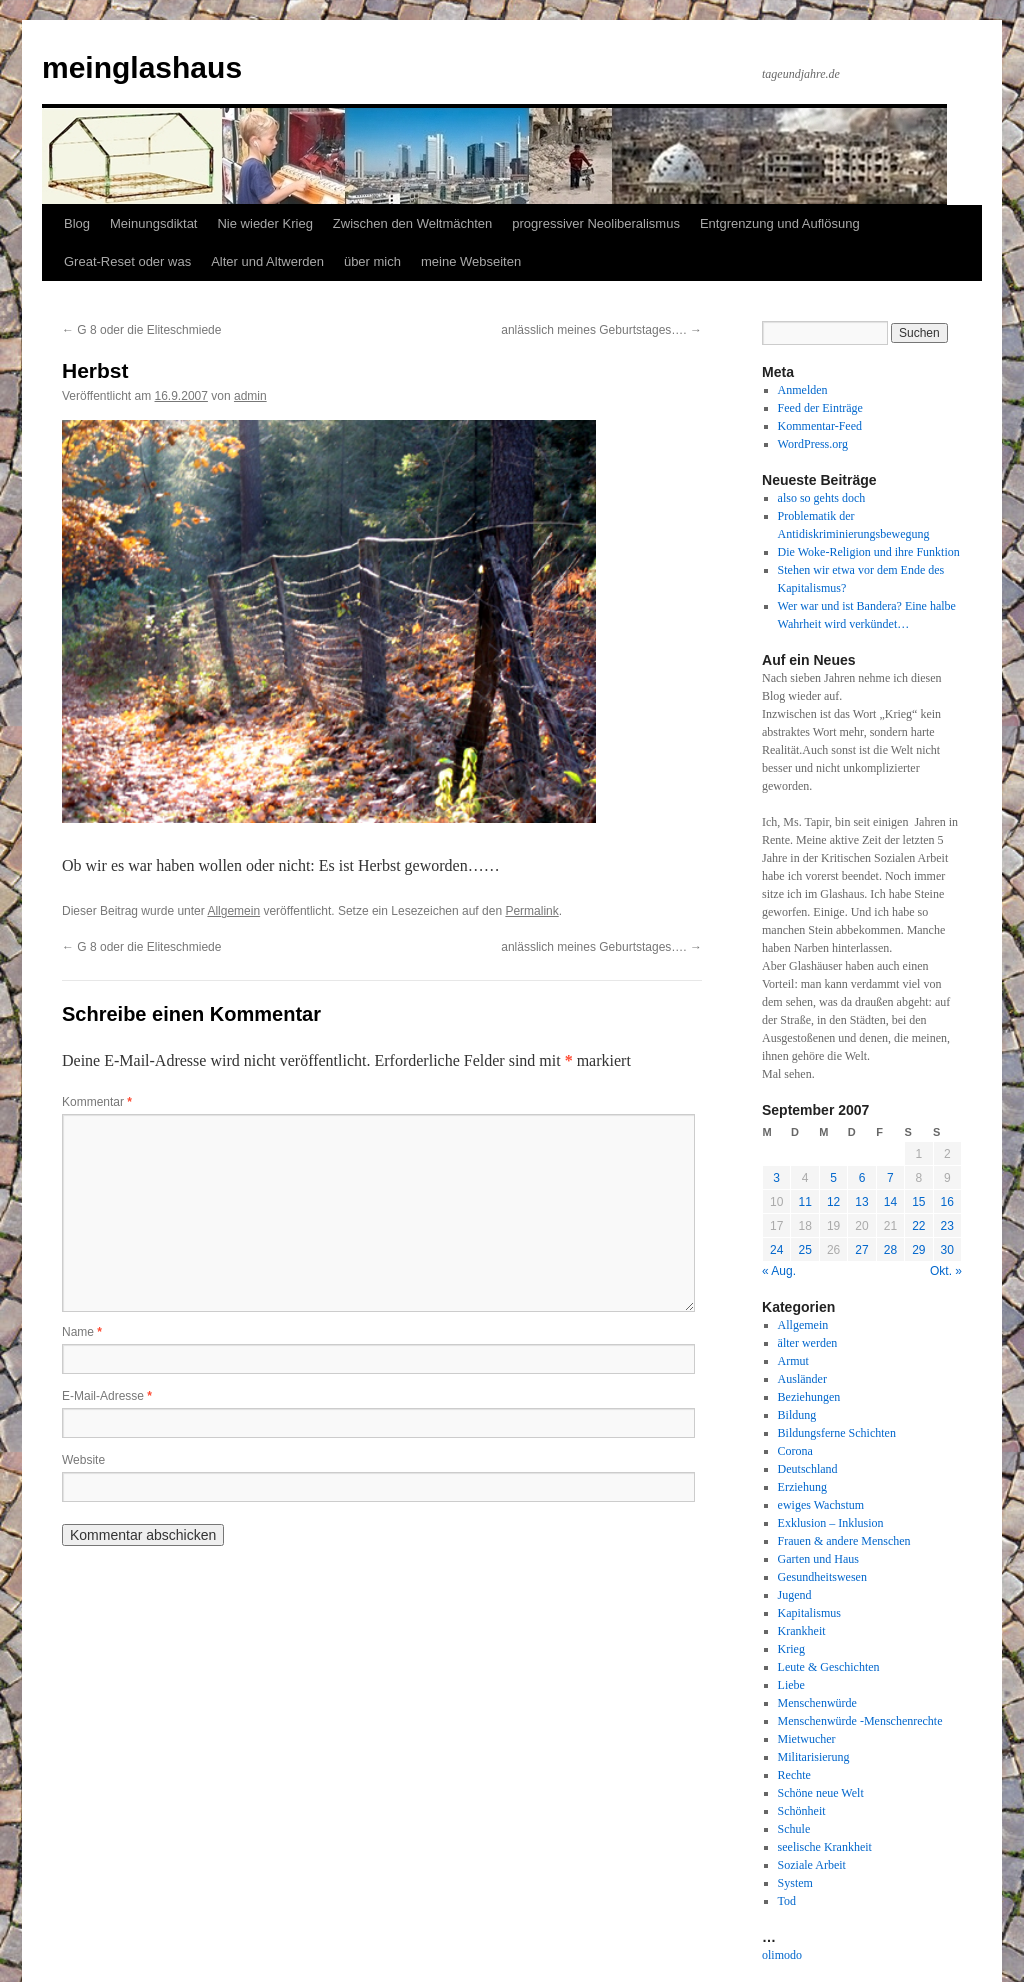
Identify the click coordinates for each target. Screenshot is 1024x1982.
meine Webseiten (471, 261)
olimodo (782, 1955)
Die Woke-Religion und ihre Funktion (869, 552)
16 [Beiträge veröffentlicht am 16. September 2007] (947, 1202)
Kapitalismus (809, 1613)
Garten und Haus (818, 1559)
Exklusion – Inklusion (831, 1523)
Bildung (797, 1415)
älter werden (808, 1343)
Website (83, 1460)
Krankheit (802, 1631)
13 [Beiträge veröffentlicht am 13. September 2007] (861, 1202)
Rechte (794, 1775)
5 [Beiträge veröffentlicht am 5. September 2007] (833, 1178)
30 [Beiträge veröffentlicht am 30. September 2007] (947, 1250)
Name (82, 1332)
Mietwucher (807, 1739)
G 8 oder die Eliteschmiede (141, 330)
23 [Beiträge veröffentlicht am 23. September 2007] (947, 1226)
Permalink (531, 911)
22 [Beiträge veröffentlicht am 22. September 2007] (918, 1226)
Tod (787, 1901)
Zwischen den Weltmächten (412, 223)
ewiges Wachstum (821, 1505)
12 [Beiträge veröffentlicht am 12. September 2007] (833, 1202)
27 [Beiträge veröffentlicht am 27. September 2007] (861, 1250)
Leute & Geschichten (829, 1667)
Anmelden (803, 390)
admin (250, 396)
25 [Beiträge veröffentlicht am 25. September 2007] (804, 1250)
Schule (794, 1829)
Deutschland (808, 1469)
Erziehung (802, 1487)
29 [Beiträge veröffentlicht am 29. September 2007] (918, 1250)
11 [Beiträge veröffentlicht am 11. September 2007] (804, 1202)
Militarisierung (814, 1757)
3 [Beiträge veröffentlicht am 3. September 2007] (776, 1178)
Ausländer (802, 1379)
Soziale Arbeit (812, 1865)
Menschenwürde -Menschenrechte (860, 1721)
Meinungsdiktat (153, 223)
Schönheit (802, 1811)
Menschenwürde (817, 1703)
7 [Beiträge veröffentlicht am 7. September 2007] (890, 1178)
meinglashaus (142, 67)
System (795, 1883)
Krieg (791, 1649)
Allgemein (233, 911)
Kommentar (97, 1102)
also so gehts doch (822, 498)
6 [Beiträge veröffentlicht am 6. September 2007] (862, 1178)
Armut (793, 1361)
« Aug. (779, 1271)
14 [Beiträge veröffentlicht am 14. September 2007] (890, 1202)
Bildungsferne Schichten (837, 1433)
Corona (795, 1451)
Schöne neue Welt (821, 1793)
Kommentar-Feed (820, 426)
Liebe (791, 1685)
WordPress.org (813, 444)
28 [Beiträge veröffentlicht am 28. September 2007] (890, 1250)
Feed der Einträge (820, 408)
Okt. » (946, 1271)
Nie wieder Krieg (264, 223)
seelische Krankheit (825, 1847)
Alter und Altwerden (267, 261)
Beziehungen (809, 1397)
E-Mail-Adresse (107, 1396)
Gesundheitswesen (822, 1577)
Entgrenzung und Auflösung (780, 223)
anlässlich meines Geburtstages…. (601, 330)
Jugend (795, 1595)
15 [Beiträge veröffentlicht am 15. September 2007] (918, 1202)
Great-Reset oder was (127, 261)
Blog (77, 223)
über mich (372, 261)
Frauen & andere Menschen (844, 1541)
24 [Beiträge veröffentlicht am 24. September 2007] (776, 1250)
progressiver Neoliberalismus (596, 223)
